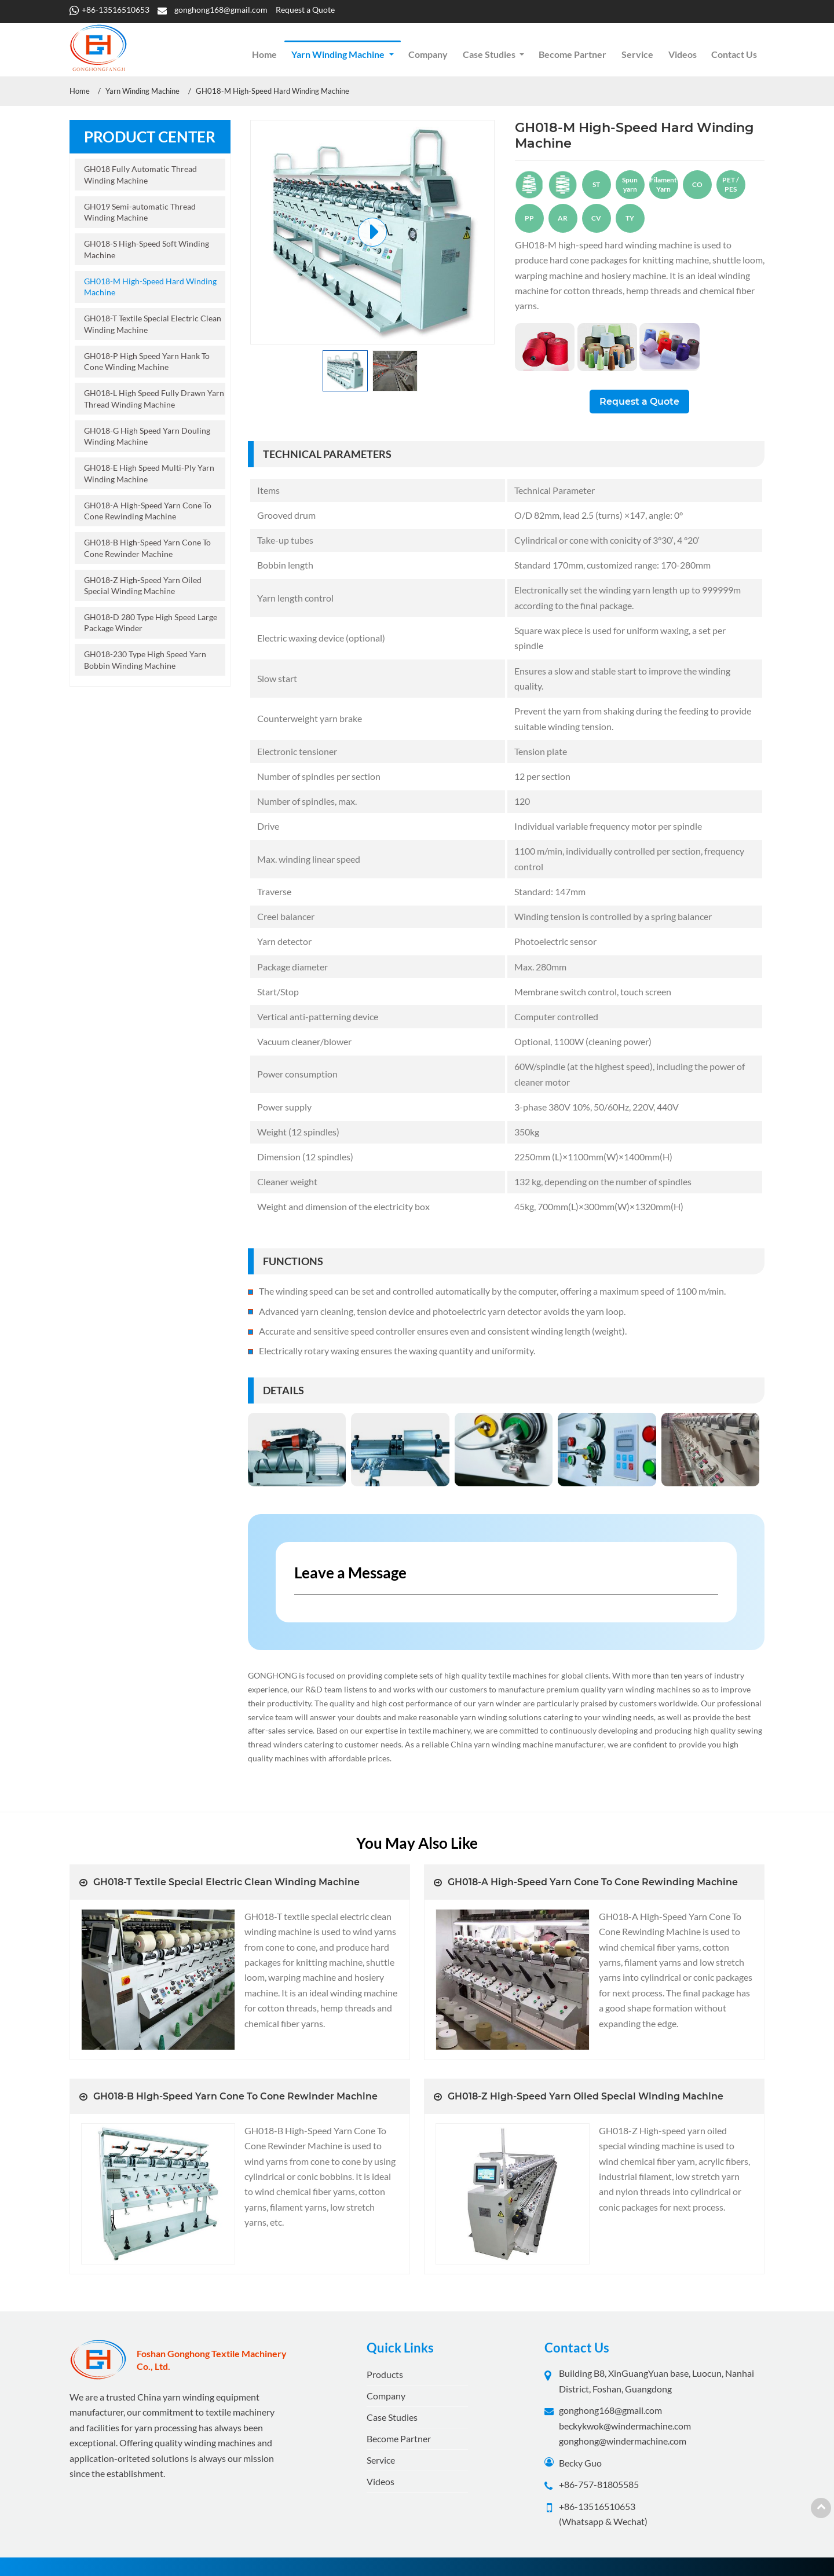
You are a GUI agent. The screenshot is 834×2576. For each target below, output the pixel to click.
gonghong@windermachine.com (622, 2440)
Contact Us (734, 54)
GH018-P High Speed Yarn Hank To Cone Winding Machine (147, 361)
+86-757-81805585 (599, 2484)
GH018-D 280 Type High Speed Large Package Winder (150, 622)
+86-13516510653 (115, 9)
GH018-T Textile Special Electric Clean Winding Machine (152, 323)
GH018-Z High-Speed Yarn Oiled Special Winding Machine (143, 585)
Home (264, 54)
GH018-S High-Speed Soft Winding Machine (146, 249)
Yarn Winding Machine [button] (338, 54)
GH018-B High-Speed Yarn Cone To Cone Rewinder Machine (147, 547)
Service (637, 54)
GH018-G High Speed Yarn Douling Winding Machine (147, 436)
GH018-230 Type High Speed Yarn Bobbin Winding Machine (145, 659)
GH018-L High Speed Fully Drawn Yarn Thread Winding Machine (154, 398)
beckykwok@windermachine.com (625, 2425)
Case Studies (392, 2417)
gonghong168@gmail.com (221, 9)
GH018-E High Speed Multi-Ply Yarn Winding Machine (149, 473)
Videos (682, 54)
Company (428, 54)
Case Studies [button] (490, 54)
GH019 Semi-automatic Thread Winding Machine (140, 211)
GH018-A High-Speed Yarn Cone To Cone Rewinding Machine (147, 510)
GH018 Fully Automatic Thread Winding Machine (140, 174)
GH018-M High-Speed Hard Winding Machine (150, 286)
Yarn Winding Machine (142, 91)
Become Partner (572, 54)
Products (385, 2374)
